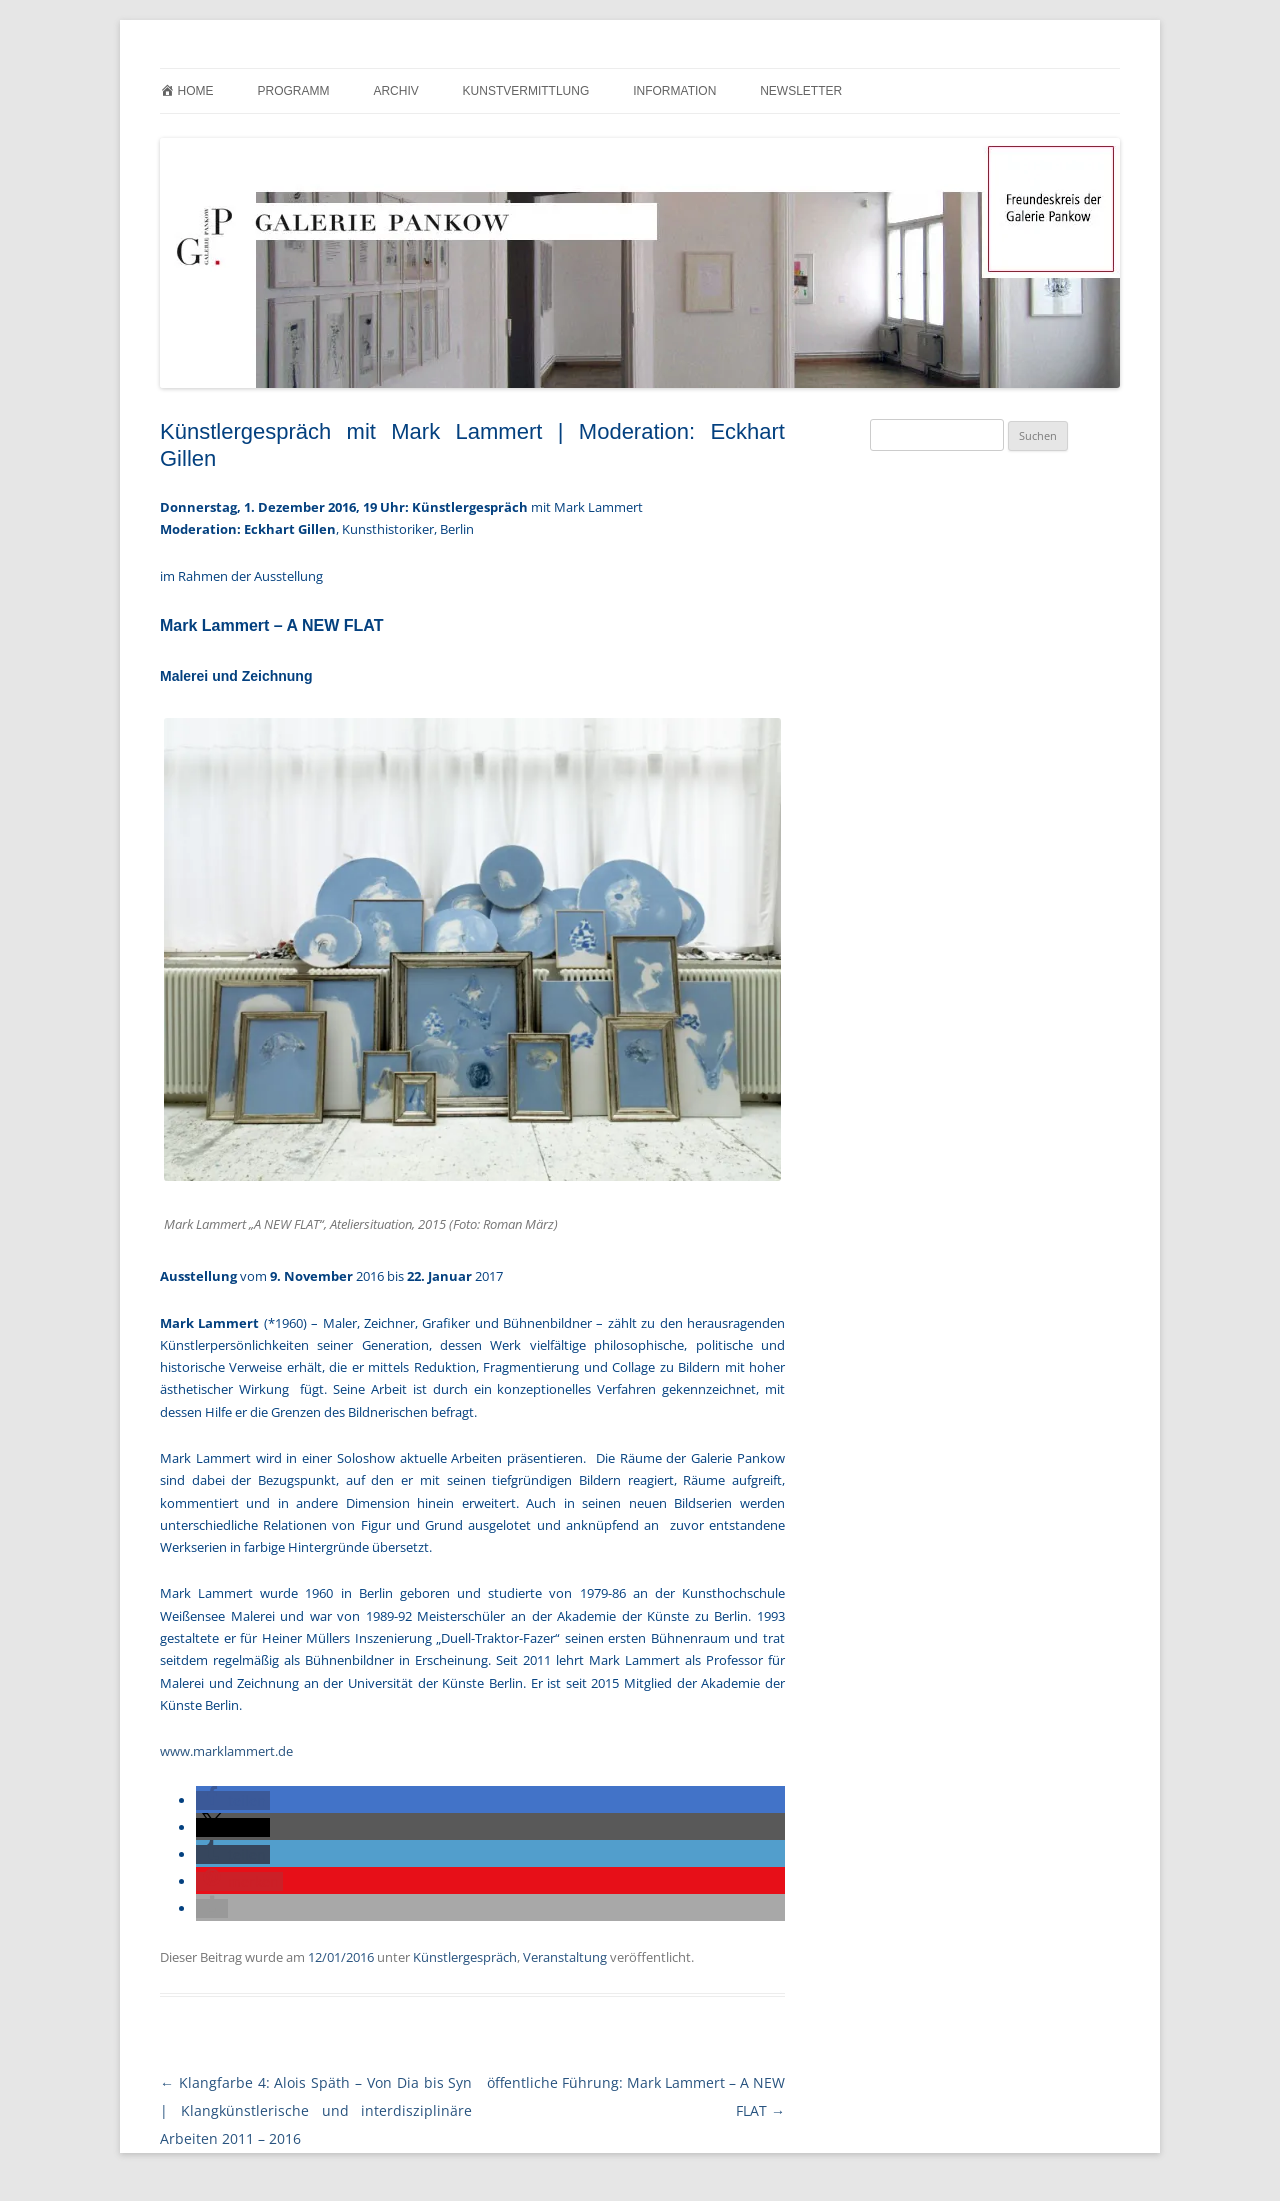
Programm (293, 91)
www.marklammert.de (226, 1751)
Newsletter (801, 91)
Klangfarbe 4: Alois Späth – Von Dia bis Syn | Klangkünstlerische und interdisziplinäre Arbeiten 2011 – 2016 (316, 2110)
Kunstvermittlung (526, 91)
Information (674, 91)
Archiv (395, 91)
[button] (233, 1800)
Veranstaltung (565, 1957)
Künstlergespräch (465, 1957)
